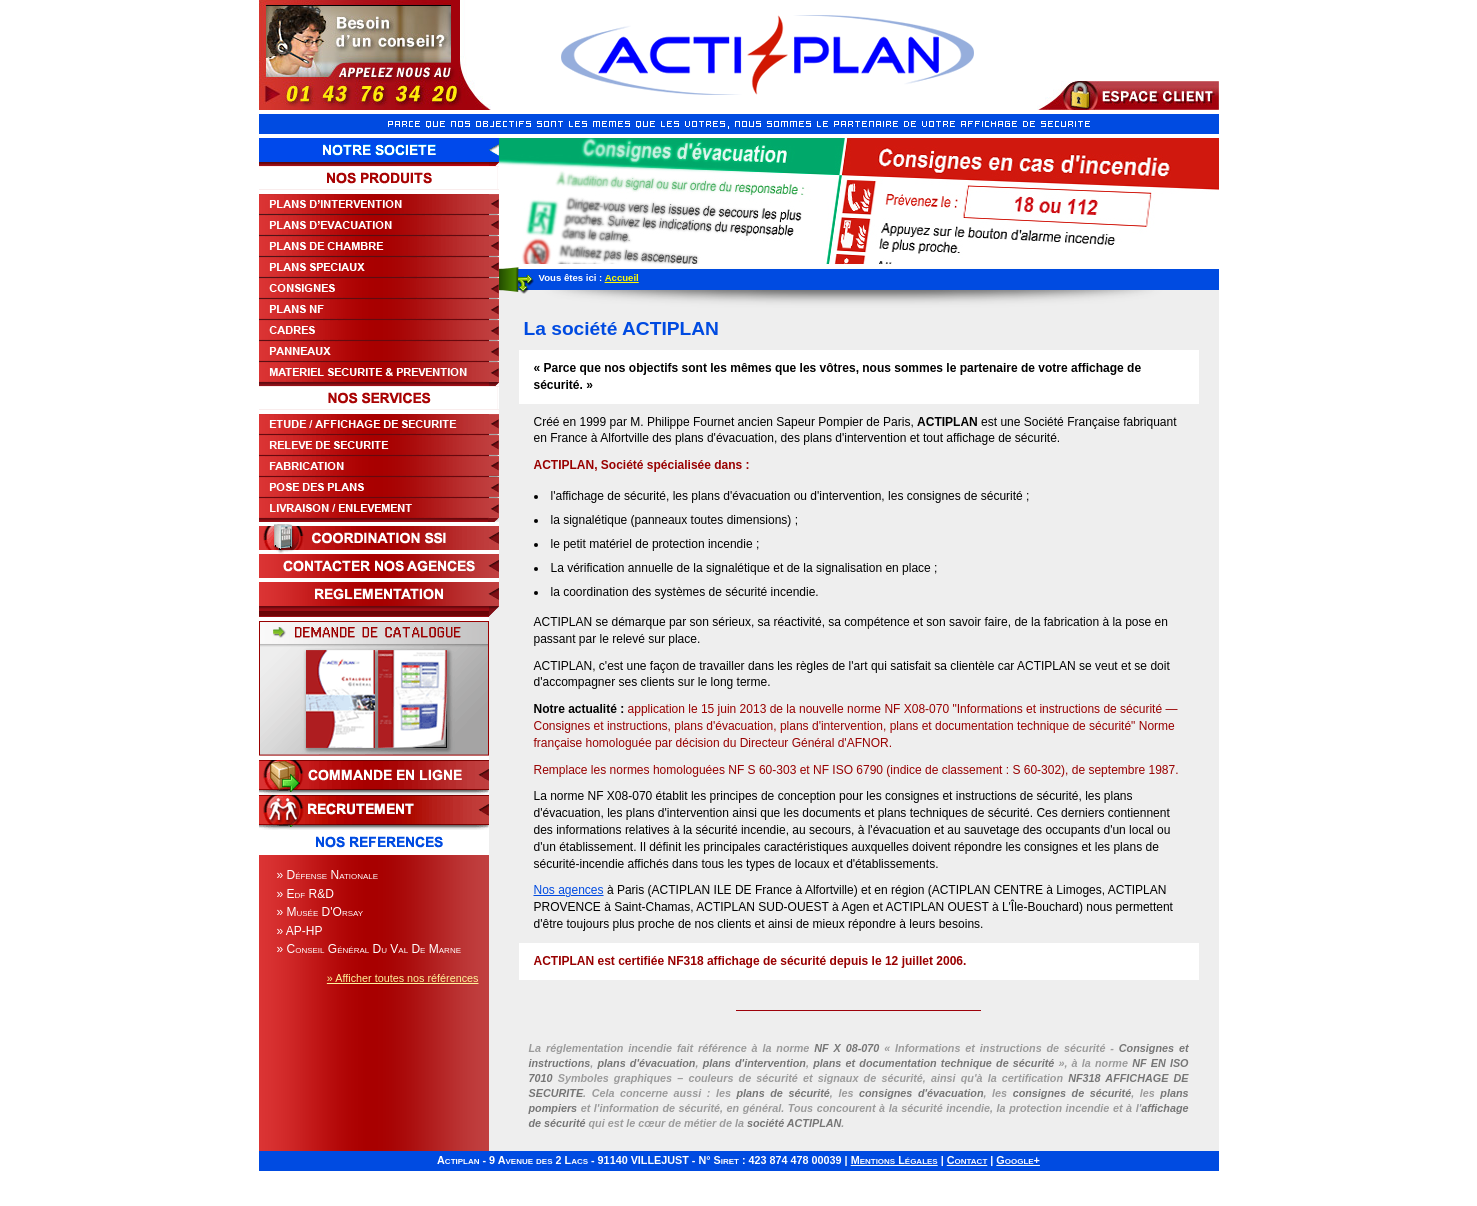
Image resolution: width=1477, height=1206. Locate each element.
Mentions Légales (894, 1160)
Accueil (622, 277)
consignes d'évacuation (921, 1093)
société (794, 1123)
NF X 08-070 (846, 1048)
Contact (967, 1160)
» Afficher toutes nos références (403, 978)
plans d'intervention (754, 1063)
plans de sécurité (782, 1093)
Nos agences (569, 890)
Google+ (1018, 1160)
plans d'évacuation (646, 1063)
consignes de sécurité (1072, 1093)
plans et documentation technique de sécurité (933, 1063)
